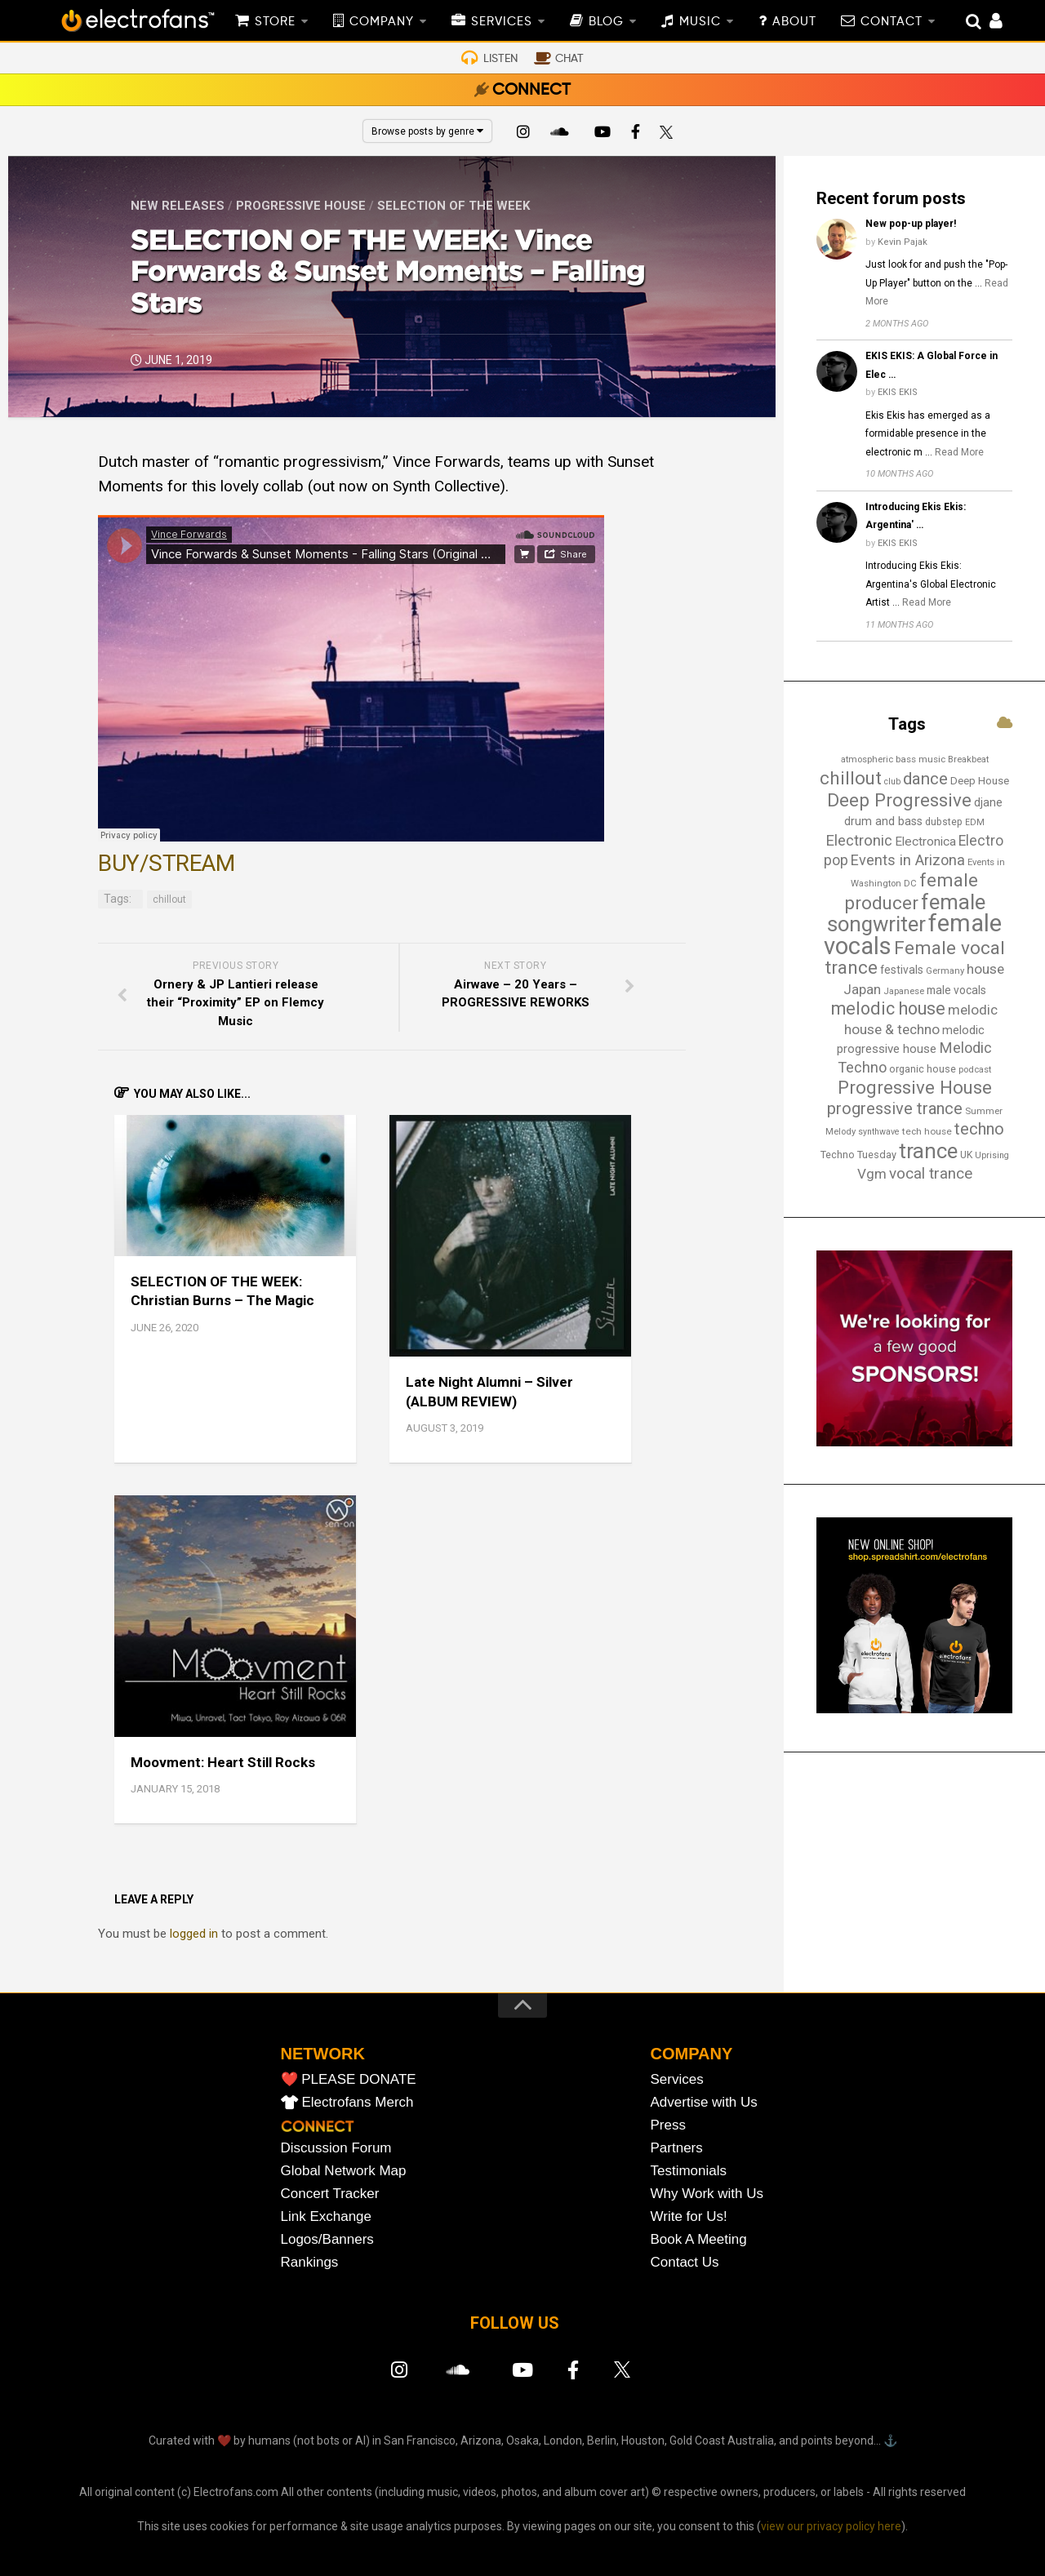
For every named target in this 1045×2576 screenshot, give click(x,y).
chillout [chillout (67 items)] (851, 777)
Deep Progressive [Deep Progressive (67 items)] (899, 800)
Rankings (310, 2262)
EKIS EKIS (898, 392)
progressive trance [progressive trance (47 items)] (895, 1108)
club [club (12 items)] (892, 781)
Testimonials (689, 2170)
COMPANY (381, 22)
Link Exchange (326, 2216)
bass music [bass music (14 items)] (920, 759)
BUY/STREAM (166, 863)
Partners (677, 2148)
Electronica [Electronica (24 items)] (925, 841)
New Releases (178, 205)
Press (668, 2125)
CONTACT (891, 22)
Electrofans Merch (358, 2102)
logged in (194, 1933)
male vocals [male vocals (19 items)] (956, 990)
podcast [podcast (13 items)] (974, 1069)
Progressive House (301, 205)
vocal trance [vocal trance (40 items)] (930, 1174)
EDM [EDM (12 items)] (975, 822)
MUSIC (700, 22)
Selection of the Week (453, 205)
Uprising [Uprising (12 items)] (992, 1155)
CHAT (569, 58)
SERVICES (501, 22)
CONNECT (531, 90)
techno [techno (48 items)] (979, 1129)
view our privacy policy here (831, 2526)
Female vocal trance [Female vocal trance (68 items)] (915, 958)
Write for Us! (689, 2216)
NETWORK (323, 2054)
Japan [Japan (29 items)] (862, 989)
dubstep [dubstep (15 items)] (944, 822)
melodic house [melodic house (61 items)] (888, 1008)
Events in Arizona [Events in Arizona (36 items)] (908, 859)
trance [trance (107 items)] (928, 1151)
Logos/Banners (327, 2239)
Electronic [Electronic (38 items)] (858, 841)
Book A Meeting (699, 2239)
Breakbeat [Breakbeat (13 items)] (968, 759)
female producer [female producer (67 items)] (911, 891)
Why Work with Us (707, 2193)
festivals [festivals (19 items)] (901, 969)
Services (677, 2079)
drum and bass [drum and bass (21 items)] (883, 821)
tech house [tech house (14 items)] (927, 1131)
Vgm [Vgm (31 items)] (872, 1174)
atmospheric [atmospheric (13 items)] (867, 759)
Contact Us (685, 2262)
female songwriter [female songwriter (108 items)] (906, 913)
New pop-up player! (910, 223)
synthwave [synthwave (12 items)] (879, 1131)
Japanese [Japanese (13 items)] (903, 991)
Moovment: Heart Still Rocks (223, 1762)
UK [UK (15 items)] (966, 1155)
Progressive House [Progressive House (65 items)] (915, 1087)
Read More (959, 452)
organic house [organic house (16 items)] (922, 1069)
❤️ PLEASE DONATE (348, 2079)
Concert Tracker (330, 2193)
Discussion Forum (336, 2148)
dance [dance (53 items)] (925, 778)
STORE (275, 22)
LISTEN (500, 58)
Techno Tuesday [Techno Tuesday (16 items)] (858, 1154)
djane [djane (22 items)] (988, 802)
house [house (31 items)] (985, 969)
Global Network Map (344, 2170)
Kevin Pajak (902, 242)
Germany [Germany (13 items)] (945, 970)
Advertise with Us (704, 2102)
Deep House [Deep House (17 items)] (979, 781)
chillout (169, 899)
